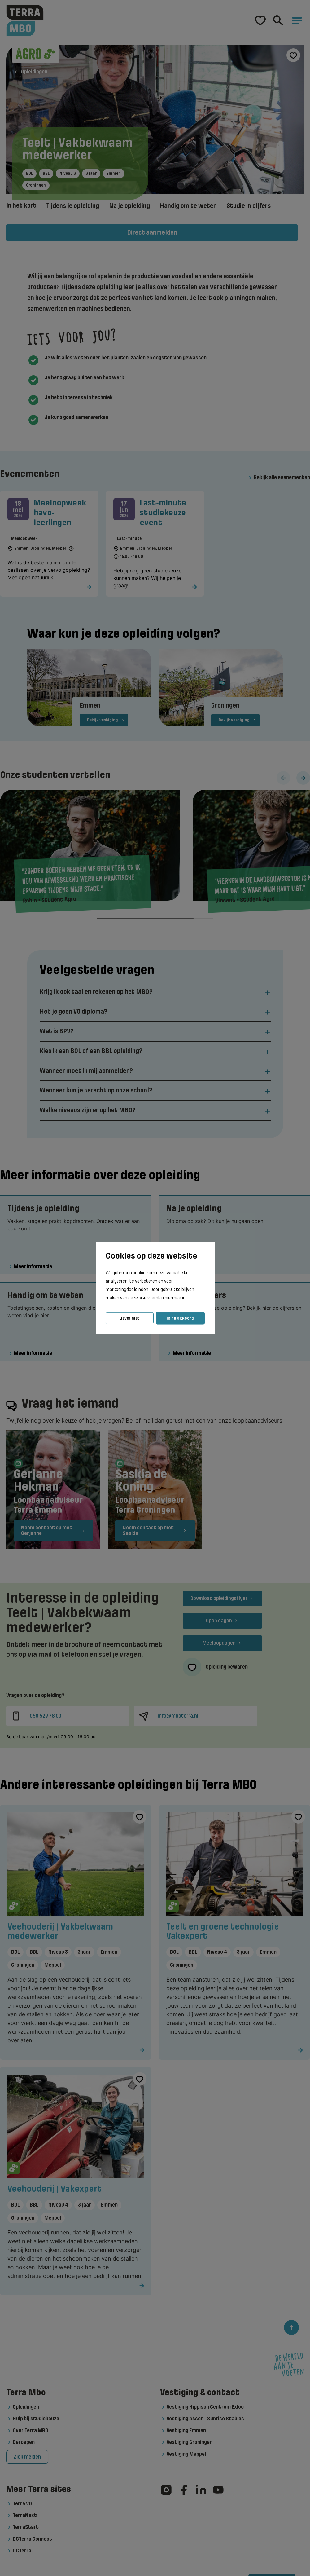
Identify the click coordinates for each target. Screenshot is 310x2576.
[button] (188, 1298)
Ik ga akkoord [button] (180, 1318)
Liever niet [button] (129, 1318)
